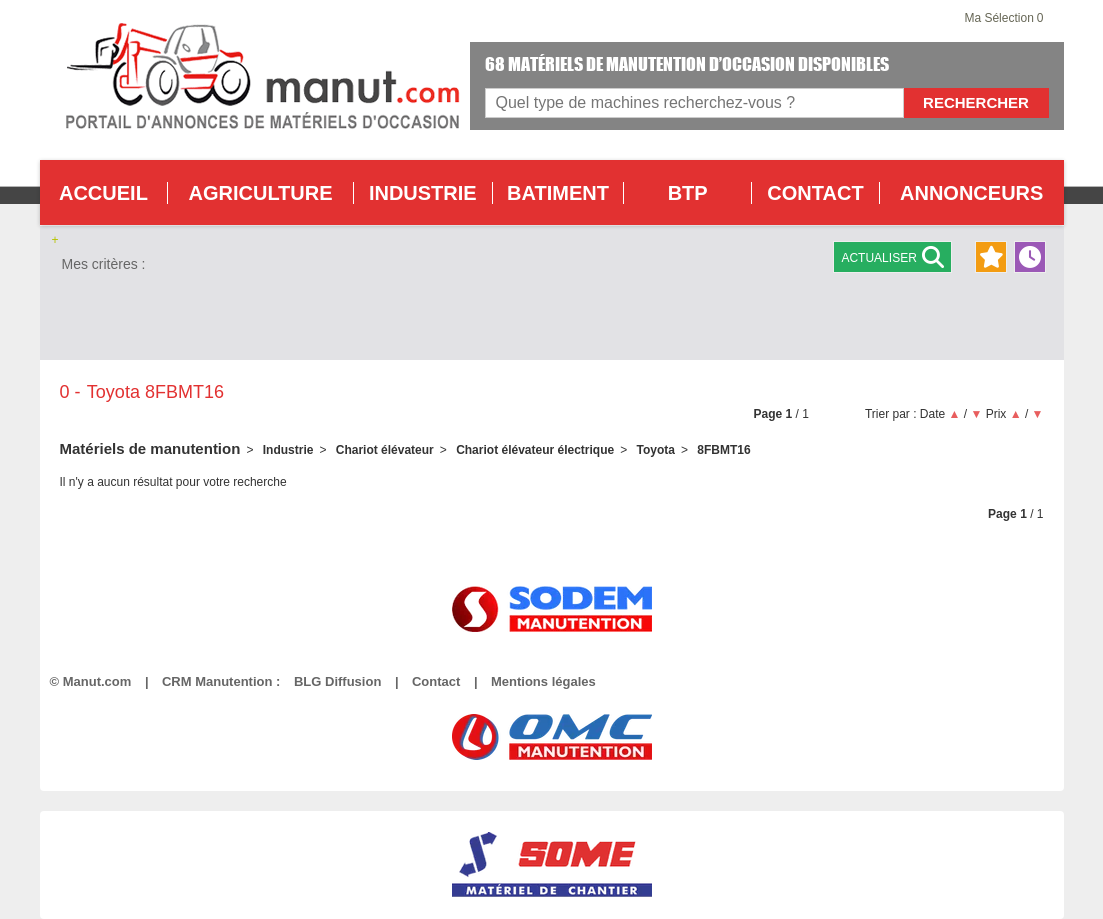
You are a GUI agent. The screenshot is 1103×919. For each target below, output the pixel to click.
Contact (436, 681)
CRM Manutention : (221, 681)
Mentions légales (543, 681)
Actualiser (892, 257)
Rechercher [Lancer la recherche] (976, 102)
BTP (688, 193)
